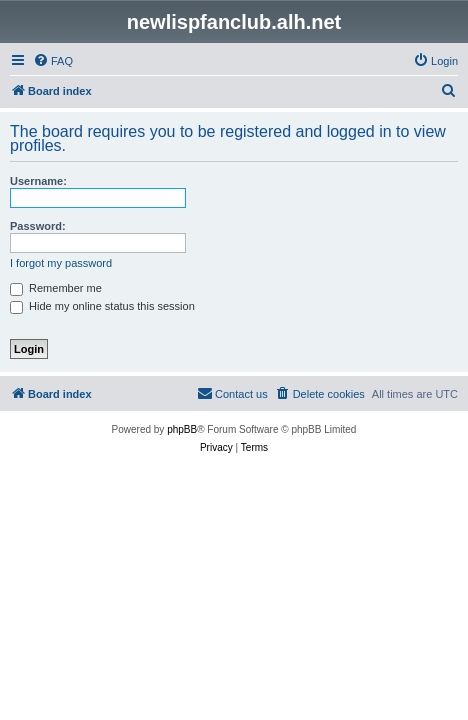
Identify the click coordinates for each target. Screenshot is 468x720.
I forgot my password (61, 263)
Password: (38, 226)
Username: (38, 181)
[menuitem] (53, 61)
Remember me (56, 288)
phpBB (182, 429)
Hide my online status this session (102, 306)
